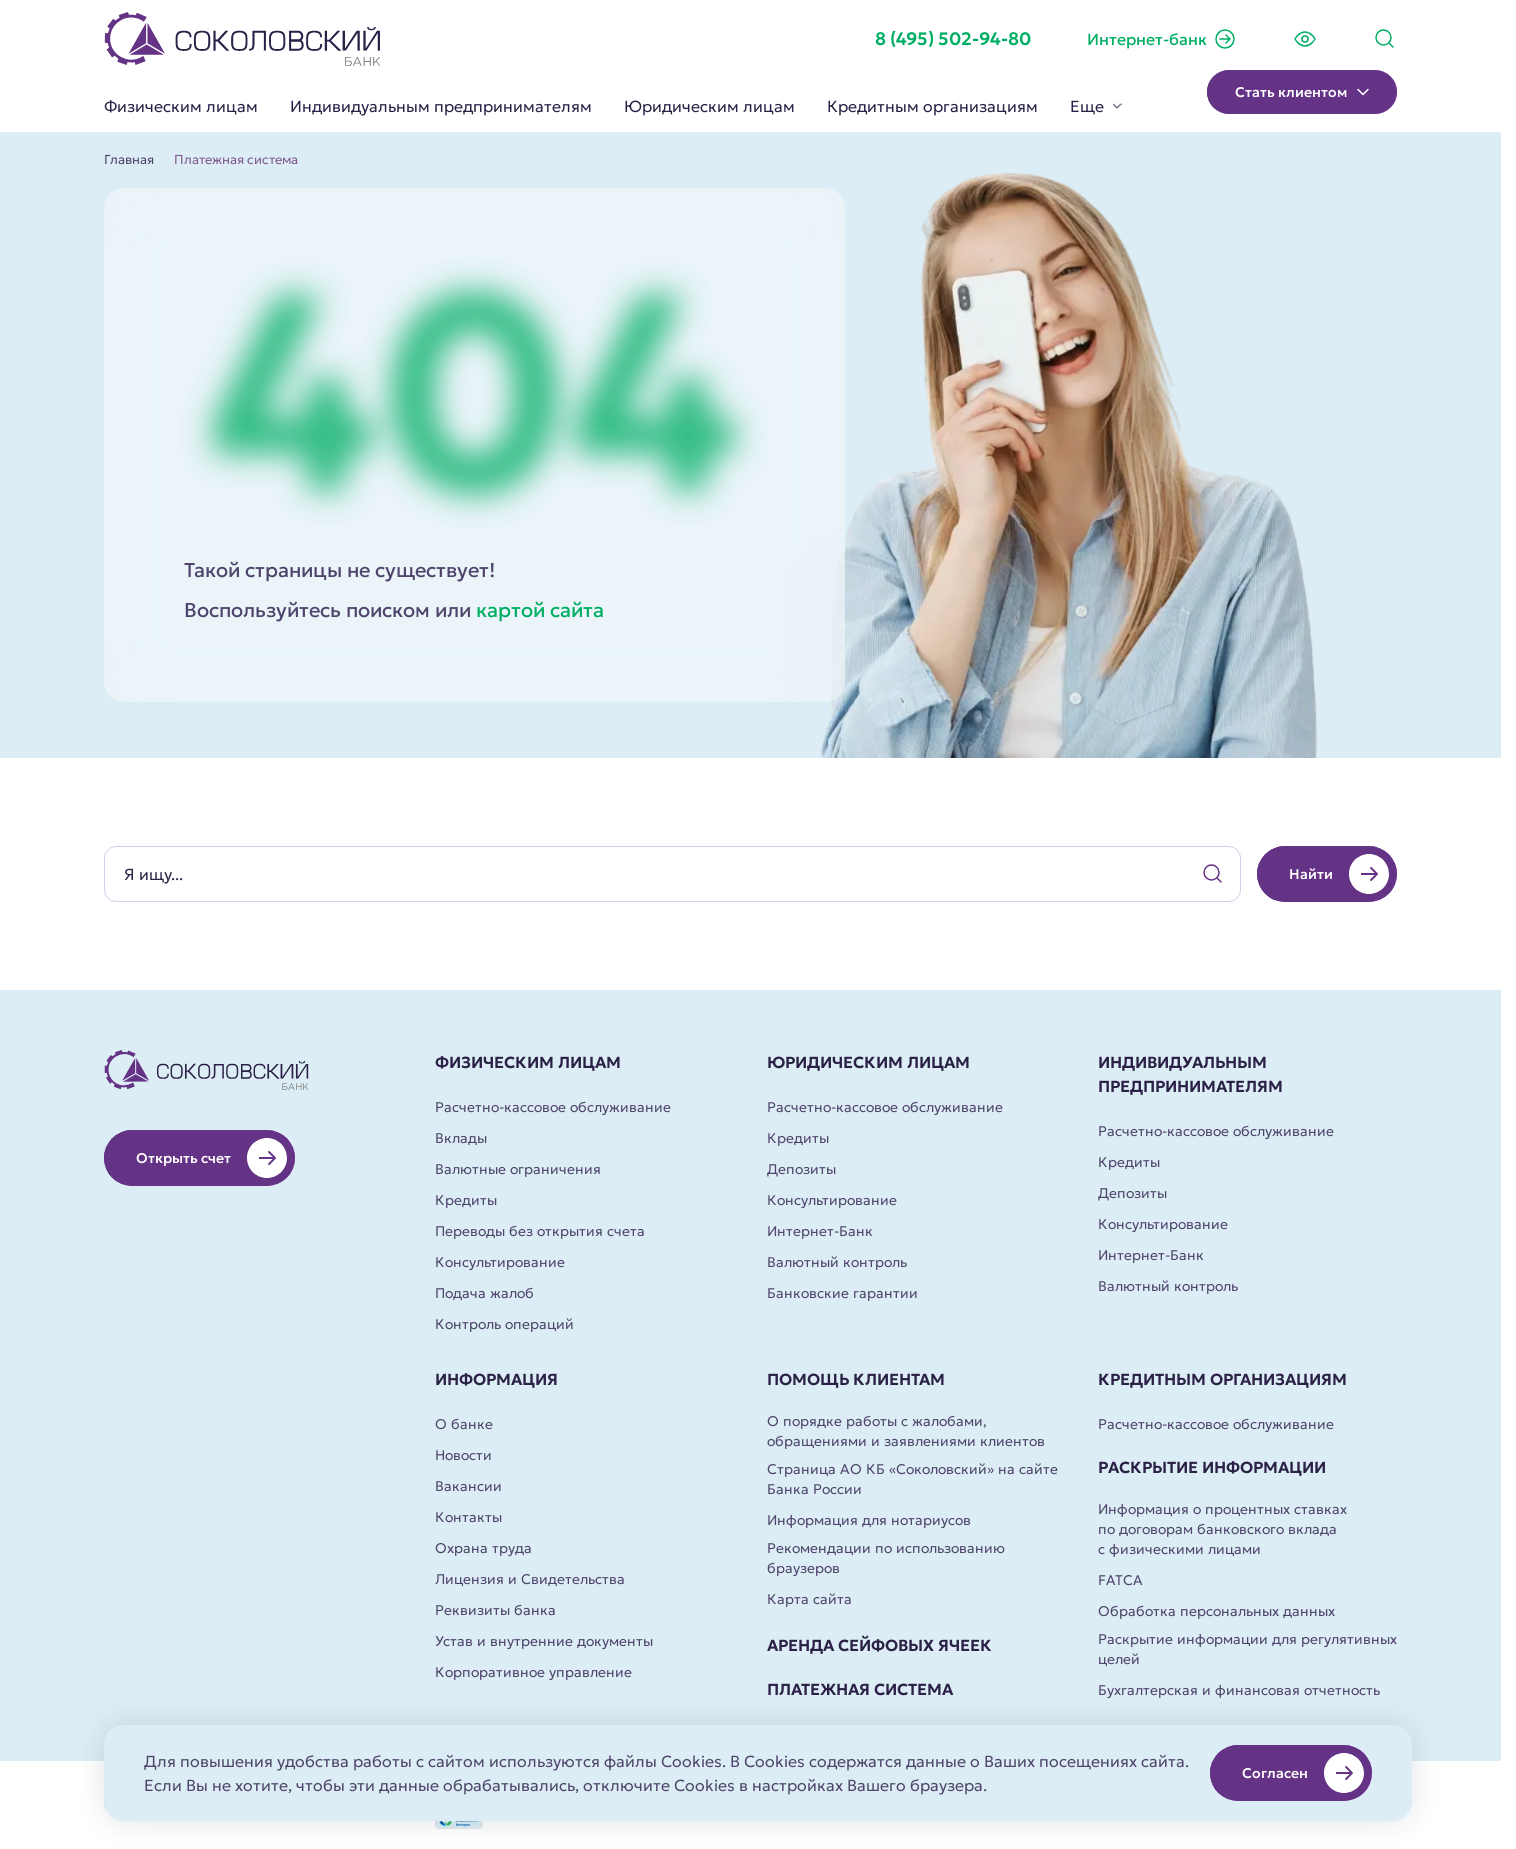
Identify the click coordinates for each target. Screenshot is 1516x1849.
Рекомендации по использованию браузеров (886, 1558)
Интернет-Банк (820, 1231)
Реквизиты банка (495, 1610)
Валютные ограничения (518, 1169)
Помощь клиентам (856, 1379)
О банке (464, 1424)
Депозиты (801, 1169)
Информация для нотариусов (869, 1520)
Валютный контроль (837, 1262)
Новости (463, 1455)
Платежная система (860, 1689)
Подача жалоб (484, 1293)
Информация (496, 1379)
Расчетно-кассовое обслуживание (553, 1107)
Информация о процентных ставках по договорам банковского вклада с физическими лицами (1222, 1529)
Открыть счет (211, 1158)
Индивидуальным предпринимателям (441, 106)
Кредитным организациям (932, 106)
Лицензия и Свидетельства (530, 1579)
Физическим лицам (181, 106)
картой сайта (540, 610)
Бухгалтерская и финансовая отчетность (1239, 1690)
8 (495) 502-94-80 (953, 38)
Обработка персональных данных (1216, 1611)
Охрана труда (483, 1548)
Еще (1096, 106)
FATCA (1120, 1580)
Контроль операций (504, 1324)
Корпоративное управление (533, 1672)
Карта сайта (809, 1599)
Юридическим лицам (709, 106)
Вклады (461, 1138)
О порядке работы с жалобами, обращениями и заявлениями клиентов (906, 1431)
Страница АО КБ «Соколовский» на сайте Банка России (912, 1479)
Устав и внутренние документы (544, 1641)
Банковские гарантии (842, 1293)
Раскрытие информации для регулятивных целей (1247, 1649)
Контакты (468, 1517)
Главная (129, 160)
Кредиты (466, 1200)
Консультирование (500, 1262)
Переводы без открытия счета (540, 1231)
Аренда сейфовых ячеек (879, 1645)
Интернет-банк (1162, 39)
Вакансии (468, 1486)
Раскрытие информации (1212, 1467)
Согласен (1303, 1773)
